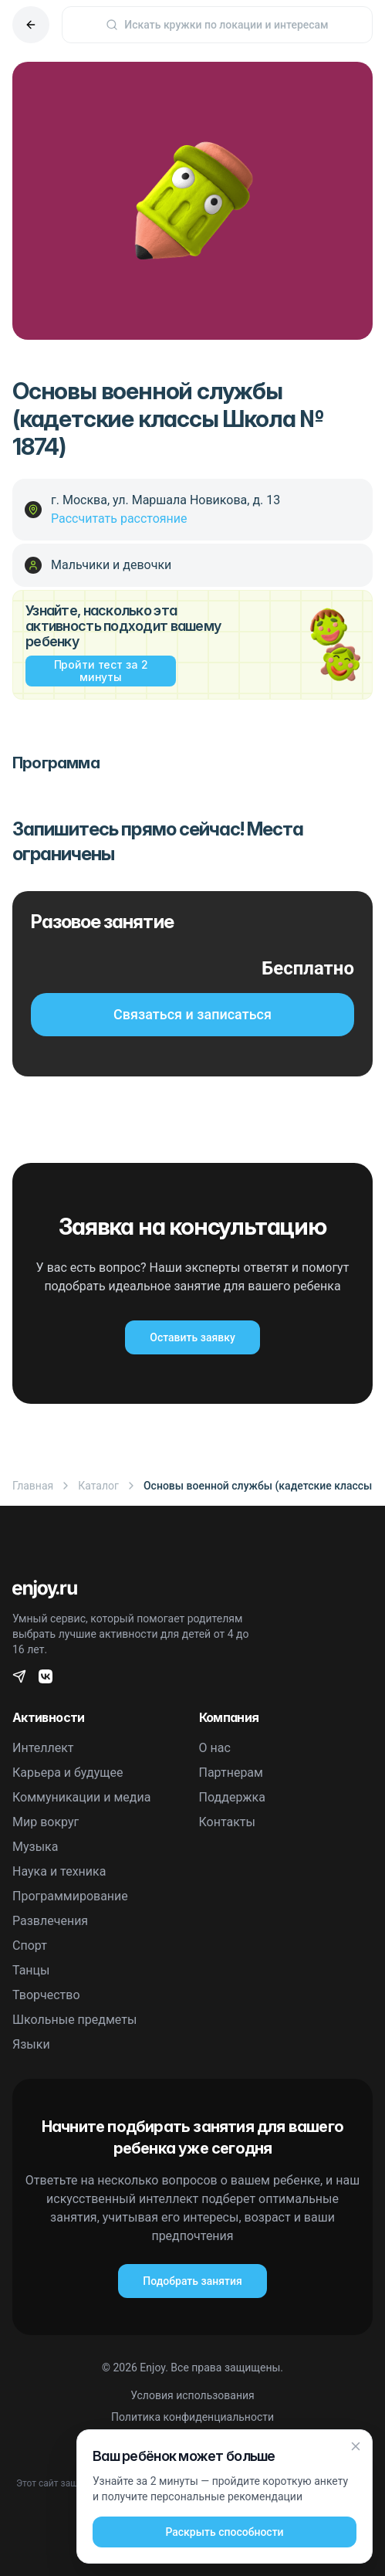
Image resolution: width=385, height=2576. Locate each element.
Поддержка (232, 1797)
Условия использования (192, 2395)
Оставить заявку (192, 1337)
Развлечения (50, 1920)
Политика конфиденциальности (192, 2417)
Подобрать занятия (192, 2281)
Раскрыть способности (224, 2532)
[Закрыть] (356, 2446)
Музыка (35, 1846)
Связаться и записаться (192, 1014)
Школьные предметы (74, 2019)
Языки (31, 2044)
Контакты (227, 1822)
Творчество (46, 1995)
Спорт (29, 1945)
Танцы (31, 1970)
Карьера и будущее (67, 1772)
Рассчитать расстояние (119, 518)
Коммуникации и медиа (81, 1797)
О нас (215, 1747)
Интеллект (43, 1747)
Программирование (70, 1896)
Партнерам (231, 1772)
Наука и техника (59, 1871)
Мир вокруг (45, 1822)
